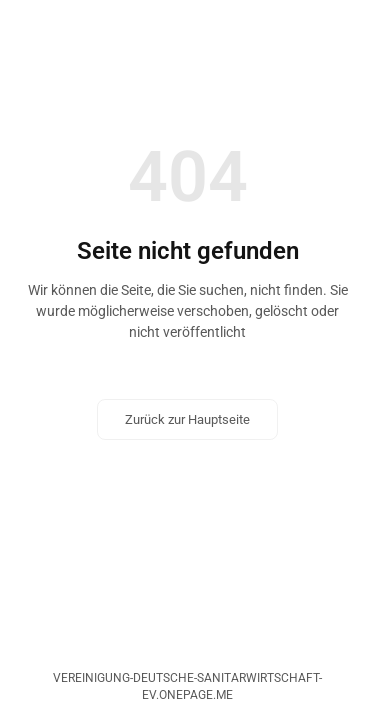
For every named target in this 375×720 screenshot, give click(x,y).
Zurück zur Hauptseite (187, 419)
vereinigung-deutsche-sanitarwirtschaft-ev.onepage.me (187, 686)
